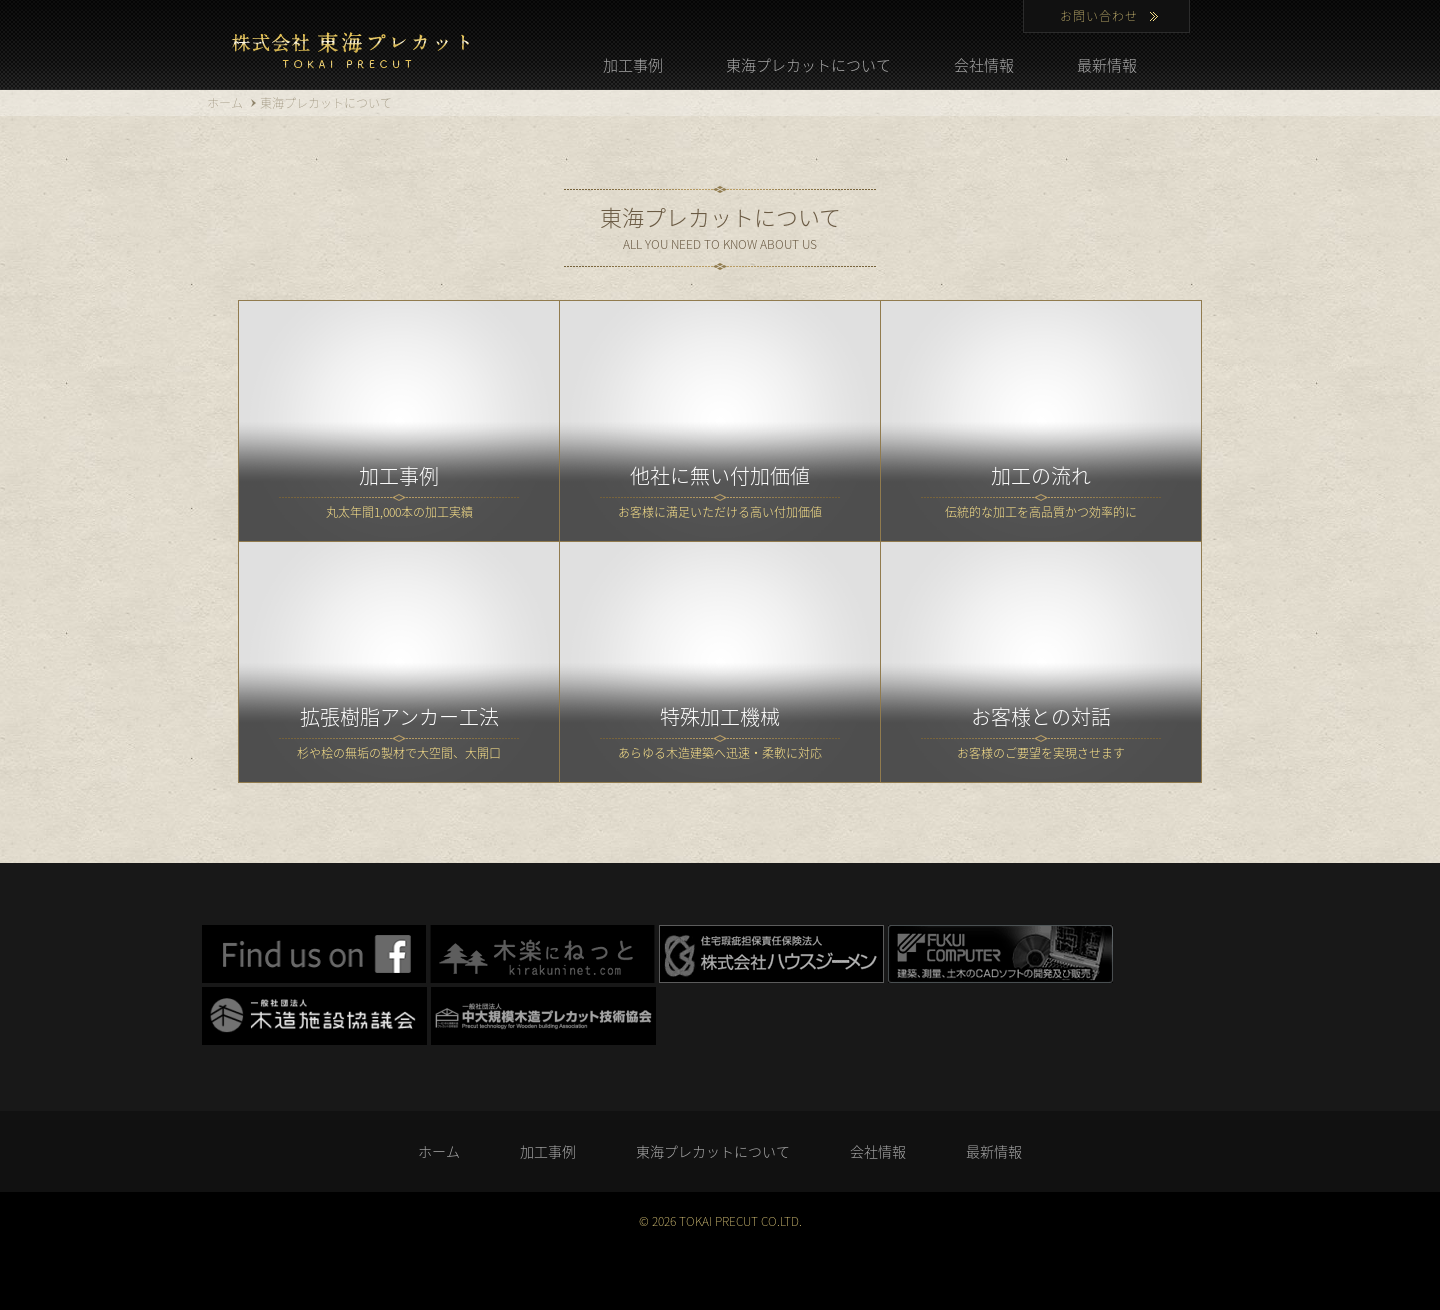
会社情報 (984, 65)
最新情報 (1107, 65)
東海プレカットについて (808, 65)
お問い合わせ (1099, 16)
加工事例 (633, 65)
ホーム (439, 1151)
